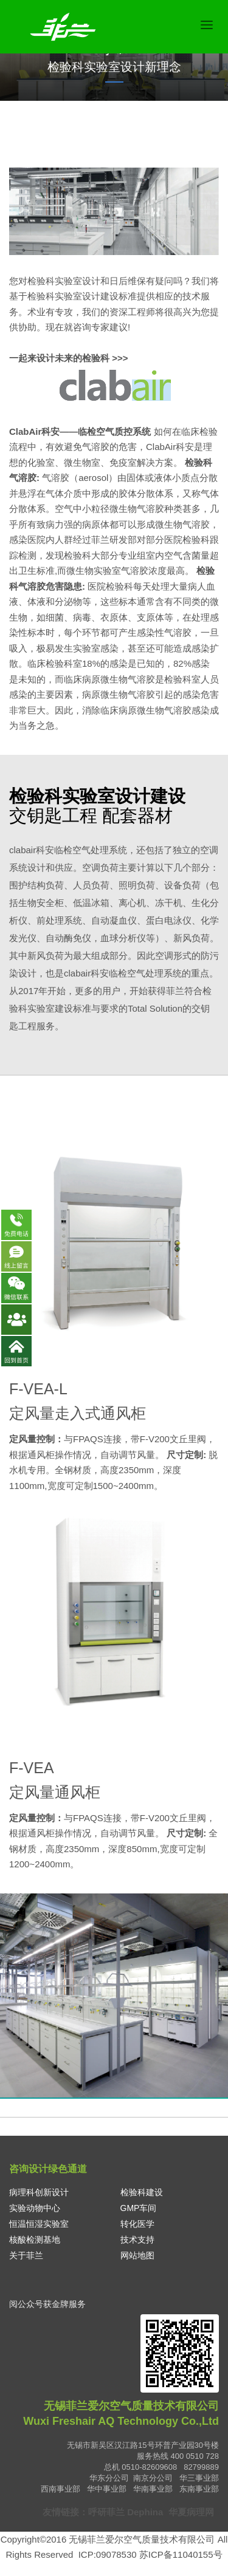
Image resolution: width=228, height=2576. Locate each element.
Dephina (145, 2512)
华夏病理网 (192, 2512)
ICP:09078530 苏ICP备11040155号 (150, 2554)
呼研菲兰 (106, 2512)
